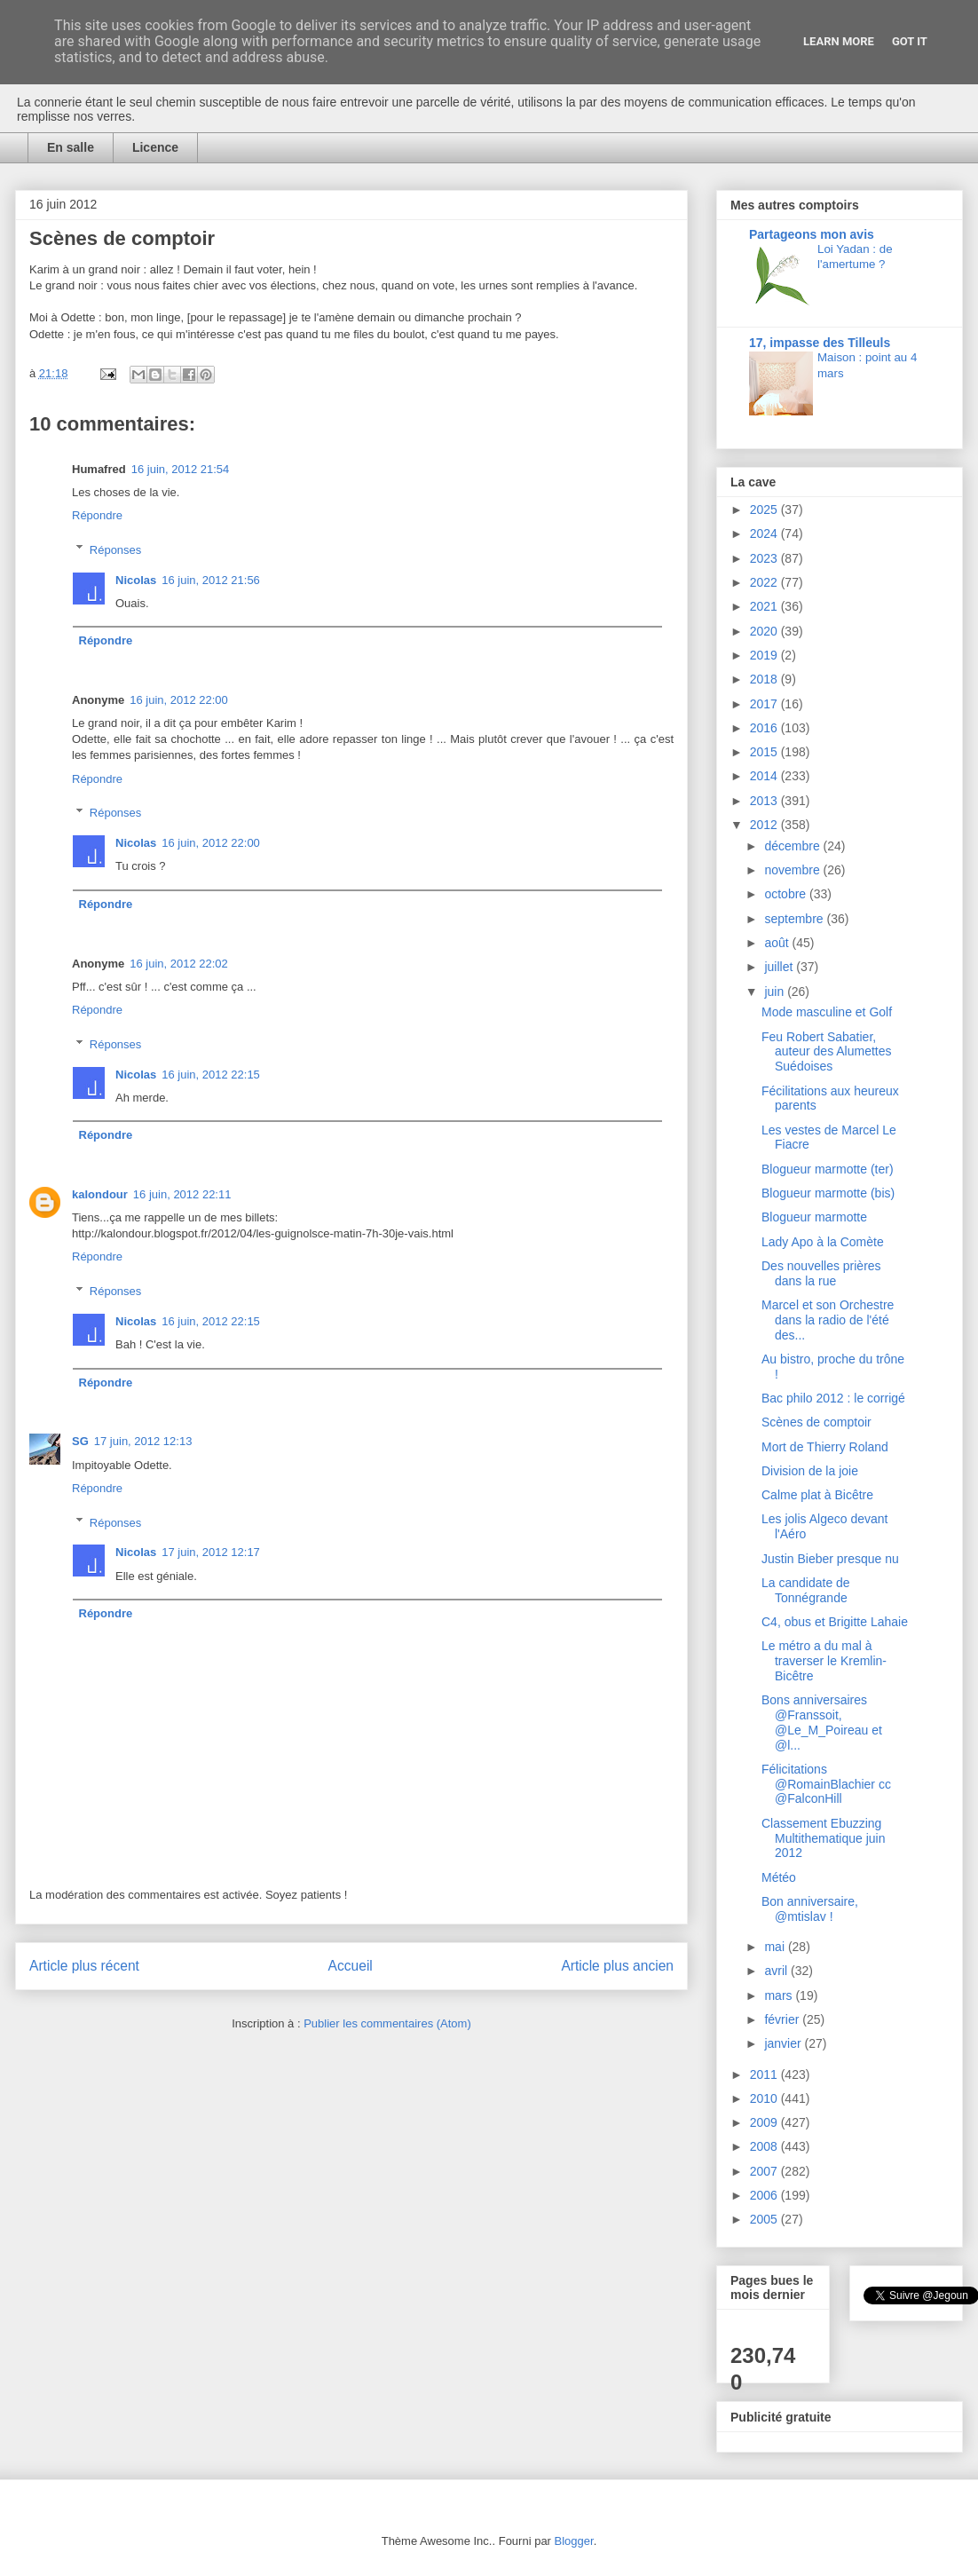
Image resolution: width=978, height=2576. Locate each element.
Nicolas (135, 580)
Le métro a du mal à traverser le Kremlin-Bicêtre (824, 1661)
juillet (780, 967)
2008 (765, 2146)
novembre (793, 870)
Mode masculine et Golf (826, 1012)
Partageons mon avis (811, 234)
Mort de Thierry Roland (824, 1447)
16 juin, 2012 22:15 (211, 1074)
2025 (765, 509)
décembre (793, 846)
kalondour (100, 1194)
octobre (786, 894)
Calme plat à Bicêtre (817, 1495)
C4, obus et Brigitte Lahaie (834, 1622)
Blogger (574, 2541)
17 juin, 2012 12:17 (211, 1552)
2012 (765, 825)
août (778, 943)
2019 (765, 655)
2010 (765, 2098)
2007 (765, 2171)
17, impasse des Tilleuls (819, 343)
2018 (765, 679)
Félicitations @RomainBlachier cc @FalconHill (826, 1784)
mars (779, 1995)
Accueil (350, 1965)
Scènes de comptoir (816, 1422)
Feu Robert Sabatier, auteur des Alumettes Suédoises (826, 1052)
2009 (765, 2122)
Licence (155, 147)
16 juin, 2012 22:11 (182, 1194)
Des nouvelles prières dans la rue (821, 1273)
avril (777, 1971)
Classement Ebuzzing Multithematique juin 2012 (823, 1838)
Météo (778, 1877)
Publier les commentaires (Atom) (387, 2023)
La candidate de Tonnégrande (805, 1590)
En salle (70, 147)
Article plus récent (84, 1965)
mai (775, 1947)
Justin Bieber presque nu (830, 1559)
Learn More (838, 41)
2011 (765, 2074)
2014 (765, 776)
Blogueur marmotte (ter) (827, 1169)
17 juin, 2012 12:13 (143, 1441)
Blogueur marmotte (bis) (828, 1193)
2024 (765, 533)
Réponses (116, 549)
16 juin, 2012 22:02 (179, 963)
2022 (765, 582)
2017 (765, 704)
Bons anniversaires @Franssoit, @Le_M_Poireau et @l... (821, 1722)
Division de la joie (809, 1471)
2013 (765, 801)
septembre (795, 919)
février (783, 2019)
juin (775, 991)
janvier (784, 2043)
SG (80, 1441)
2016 (765, 728)
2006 (765, 2195)
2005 (765, 2219)
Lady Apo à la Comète (822, 1242)
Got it (909, 41)
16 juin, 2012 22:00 (179, 700)
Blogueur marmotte (814, 1217)
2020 (765, 631)
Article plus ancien (617, 1965)
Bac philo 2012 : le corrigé (833, 1398)
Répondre (97, 515)
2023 (765, 558)
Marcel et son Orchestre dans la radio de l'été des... (827, 1320)
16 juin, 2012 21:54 (180, 469)
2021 (765, 606)
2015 (765, 752)
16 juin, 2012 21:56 (211, 580)
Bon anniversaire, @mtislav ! (809, 1909)
